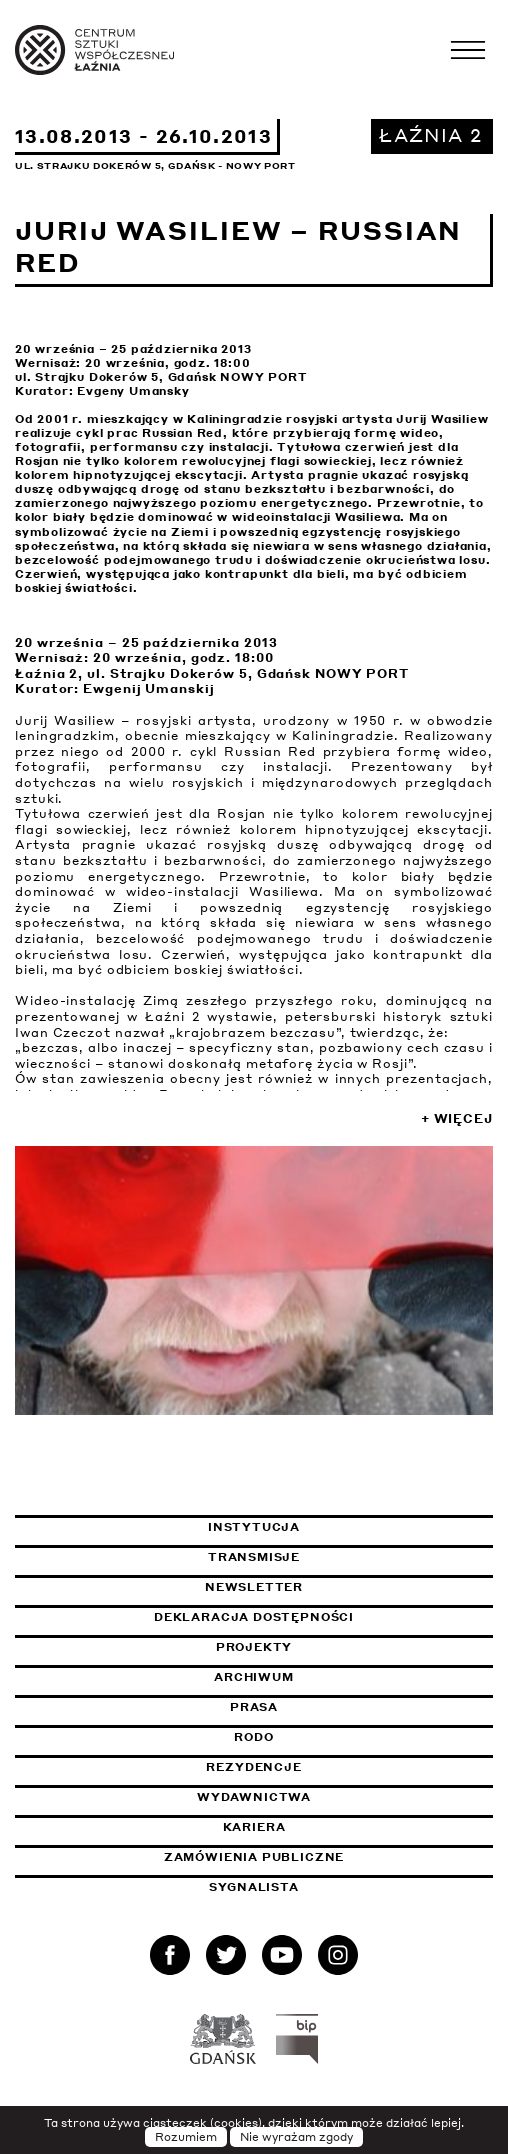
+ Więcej (457, 1118)
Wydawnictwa (254, 1797)
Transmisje (348, 1557)
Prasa (254, 1707)
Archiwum (254, 1677)
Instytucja (254, 1527)
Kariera (254, 1827)
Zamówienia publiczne (304, 1857)
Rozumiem (186, 2137)
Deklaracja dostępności (254, 1617)
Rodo (253, 1737)
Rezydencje (253, 1767)
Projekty (254, 1647)
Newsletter (254, 1587)
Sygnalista (253, 1887)
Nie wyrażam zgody (296, 2137)
